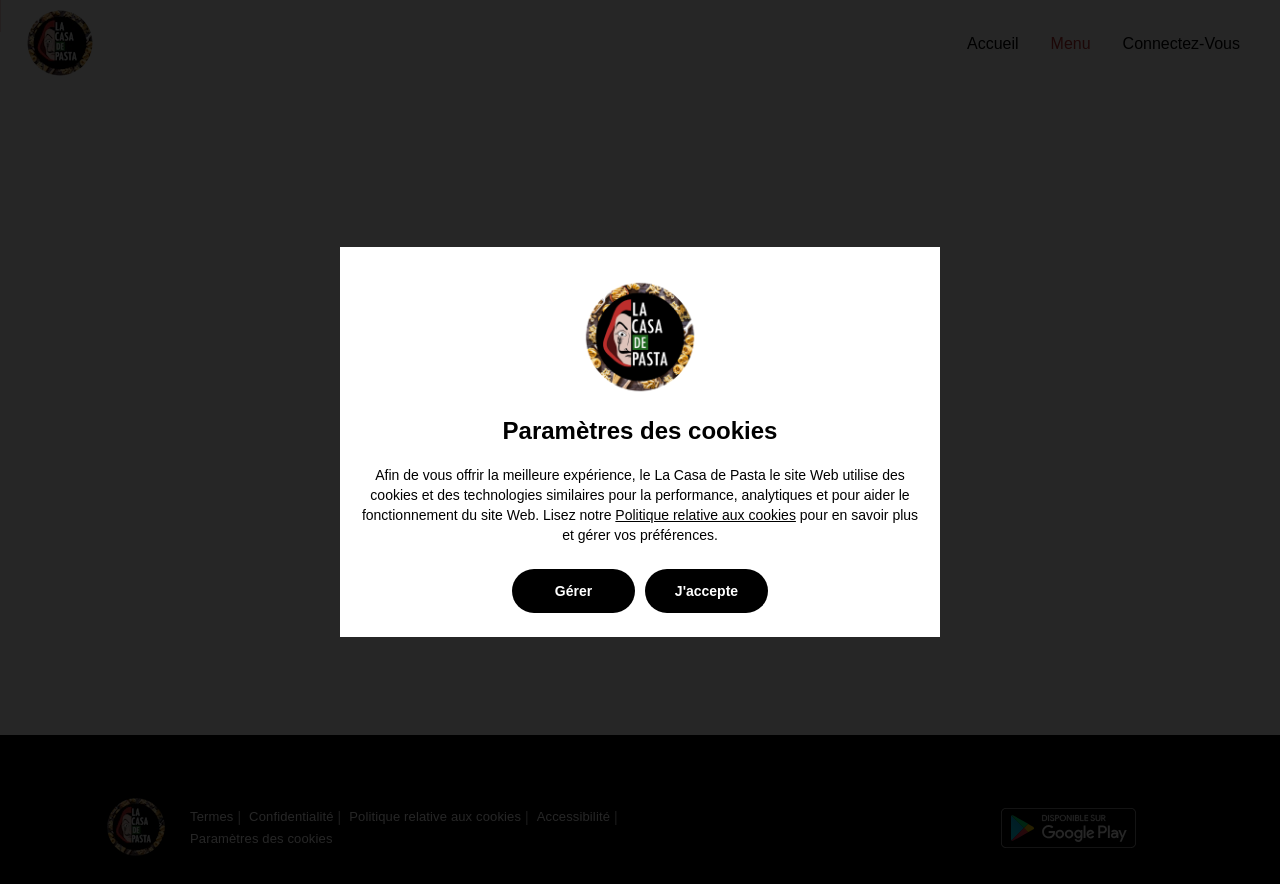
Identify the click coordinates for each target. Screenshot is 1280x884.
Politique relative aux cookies (705, 515)
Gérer (573, 591)
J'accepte (706, 591)
